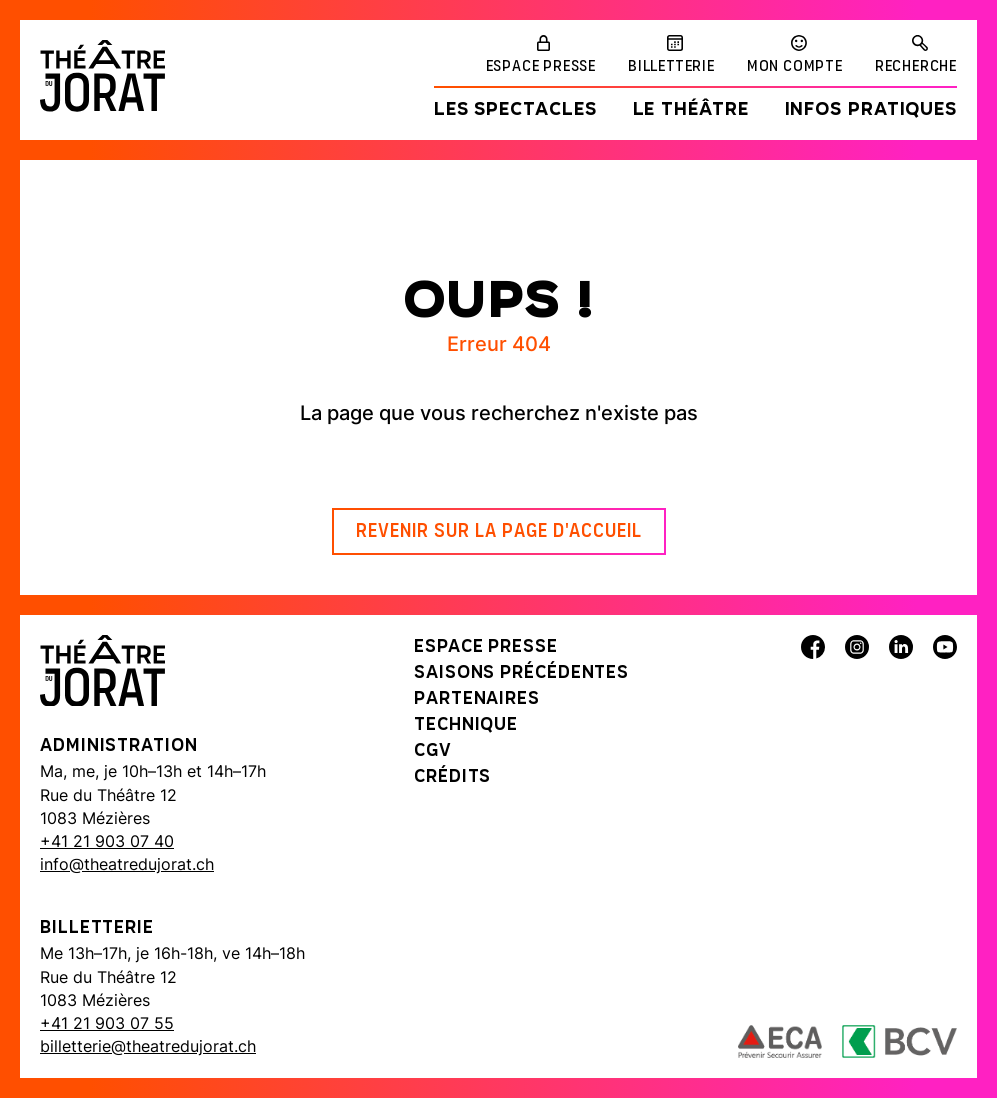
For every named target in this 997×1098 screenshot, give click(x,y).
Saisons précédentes (521, 673)
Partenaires (477, 699)
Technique (466, 725)
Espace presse (541, 67)
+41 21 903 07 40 (107, 841)
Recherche (916, 67)
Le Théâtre (691, 110)
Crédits (452, 777)
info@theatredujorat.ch (127, 864)
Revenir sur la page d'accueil (499, 532)
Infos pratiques (871, 110)
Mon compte (795, 67)
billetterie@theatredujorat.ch (148, 1046)
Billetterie (671, 67)
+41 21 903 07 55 (107, 1023)
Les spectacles (515, 110)
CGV (433, 751)
